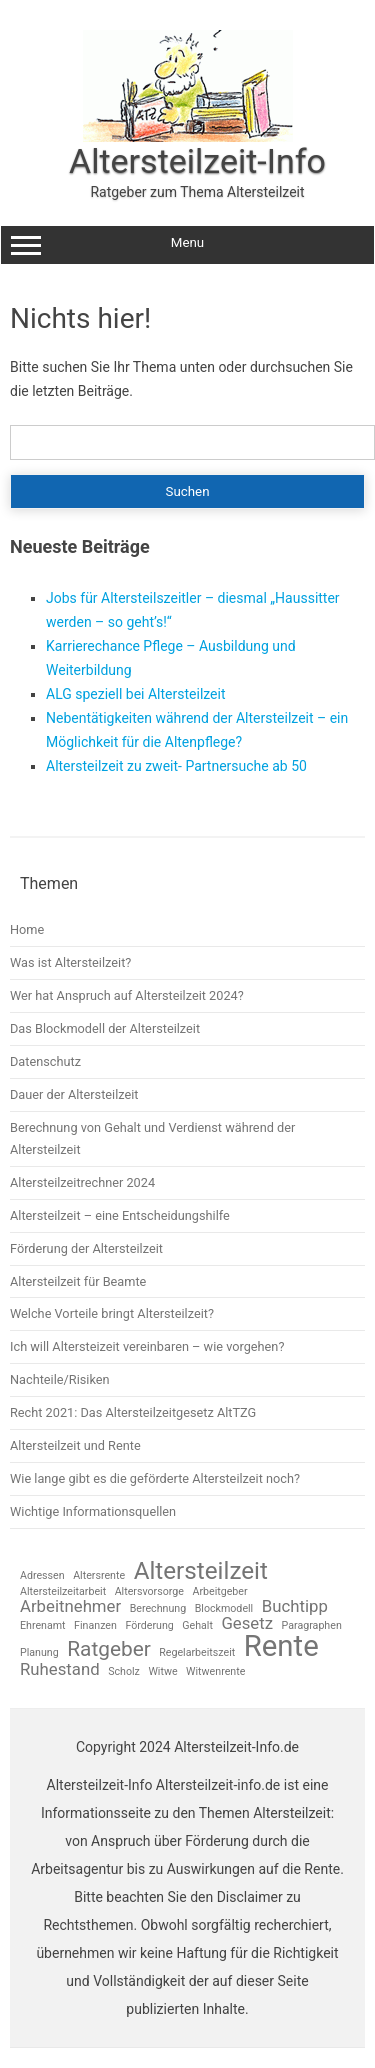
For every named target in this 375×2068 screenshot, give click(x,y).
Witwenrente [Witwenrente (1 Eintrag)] (215, 1672)
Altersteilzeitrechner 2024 (82, 1182)
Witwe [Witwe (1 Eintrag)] (162, 1672)
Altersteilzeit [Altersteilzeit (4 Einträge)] (201, 1571)
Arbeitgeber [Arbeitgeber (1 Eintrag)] (219, 1592)
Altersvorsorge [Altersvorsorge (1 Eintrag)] (149, 1592)
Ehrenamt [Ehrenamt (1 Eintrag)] (43, 1626)
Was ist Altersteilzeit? (70, 962)
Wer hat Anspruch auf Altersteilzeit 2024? (127, 995)
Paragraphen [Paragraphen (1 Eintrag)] (312, 1626)
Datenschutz (45, 1061)
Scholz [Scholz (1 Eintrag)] (124, 1672)
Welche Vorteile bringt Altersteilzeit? (112, 1313)
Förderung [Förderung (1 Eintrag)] (149, 1626)
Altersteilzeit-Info (197, 161)
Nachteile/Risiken (60, 1379)
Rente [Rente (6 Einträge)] (281, 1646)
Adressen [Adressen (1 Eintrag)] (42, 1576)
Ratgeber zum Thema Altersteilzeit (197, 192)
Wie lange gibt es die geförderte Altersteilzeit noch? (155, 1478)
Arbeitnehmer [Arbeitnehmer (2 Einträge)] (70, 1606)
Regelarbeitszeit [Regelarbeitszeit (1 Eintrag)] (197, 1653)
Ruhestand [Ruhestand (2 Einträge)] (60, 1669)
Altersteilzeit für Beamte (78, 1281)
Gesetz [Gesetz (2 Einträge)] (247, 1623)
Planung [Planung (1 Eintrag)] (39, 1653)
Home (27, 929)
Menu (187, 245)
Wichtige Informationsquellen (93, 1511)
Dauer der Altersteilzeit (74, 1094)
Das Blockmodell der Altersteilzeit (105, 1028)
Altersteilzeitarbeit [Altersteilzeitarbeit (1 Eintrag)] (63, 1592)
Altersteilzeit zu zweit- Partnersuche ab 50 (176, 766)
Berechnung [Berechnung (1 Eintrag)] (158, 1609)
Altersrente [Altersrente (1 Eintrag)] (99, 1576)
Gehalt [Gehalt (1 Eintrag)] (197, 1626)
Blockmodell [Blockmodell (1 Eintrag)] (224, 1609)
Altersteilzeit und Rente (75, 1445)
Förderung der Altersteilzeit (86, 1248)
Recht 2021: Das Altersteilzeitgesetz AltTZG (133, 1412)
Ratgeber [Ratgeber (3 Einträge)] (109, 1649)
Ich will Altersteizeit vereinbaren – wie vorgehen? (147, 1346)
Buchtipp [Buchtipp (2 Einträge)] (295, 1606)
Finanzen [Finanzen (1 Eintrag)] (95, 1626)
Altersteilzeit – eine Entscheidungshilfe (120, 1215)
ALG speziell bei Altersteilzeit (136, 694)
